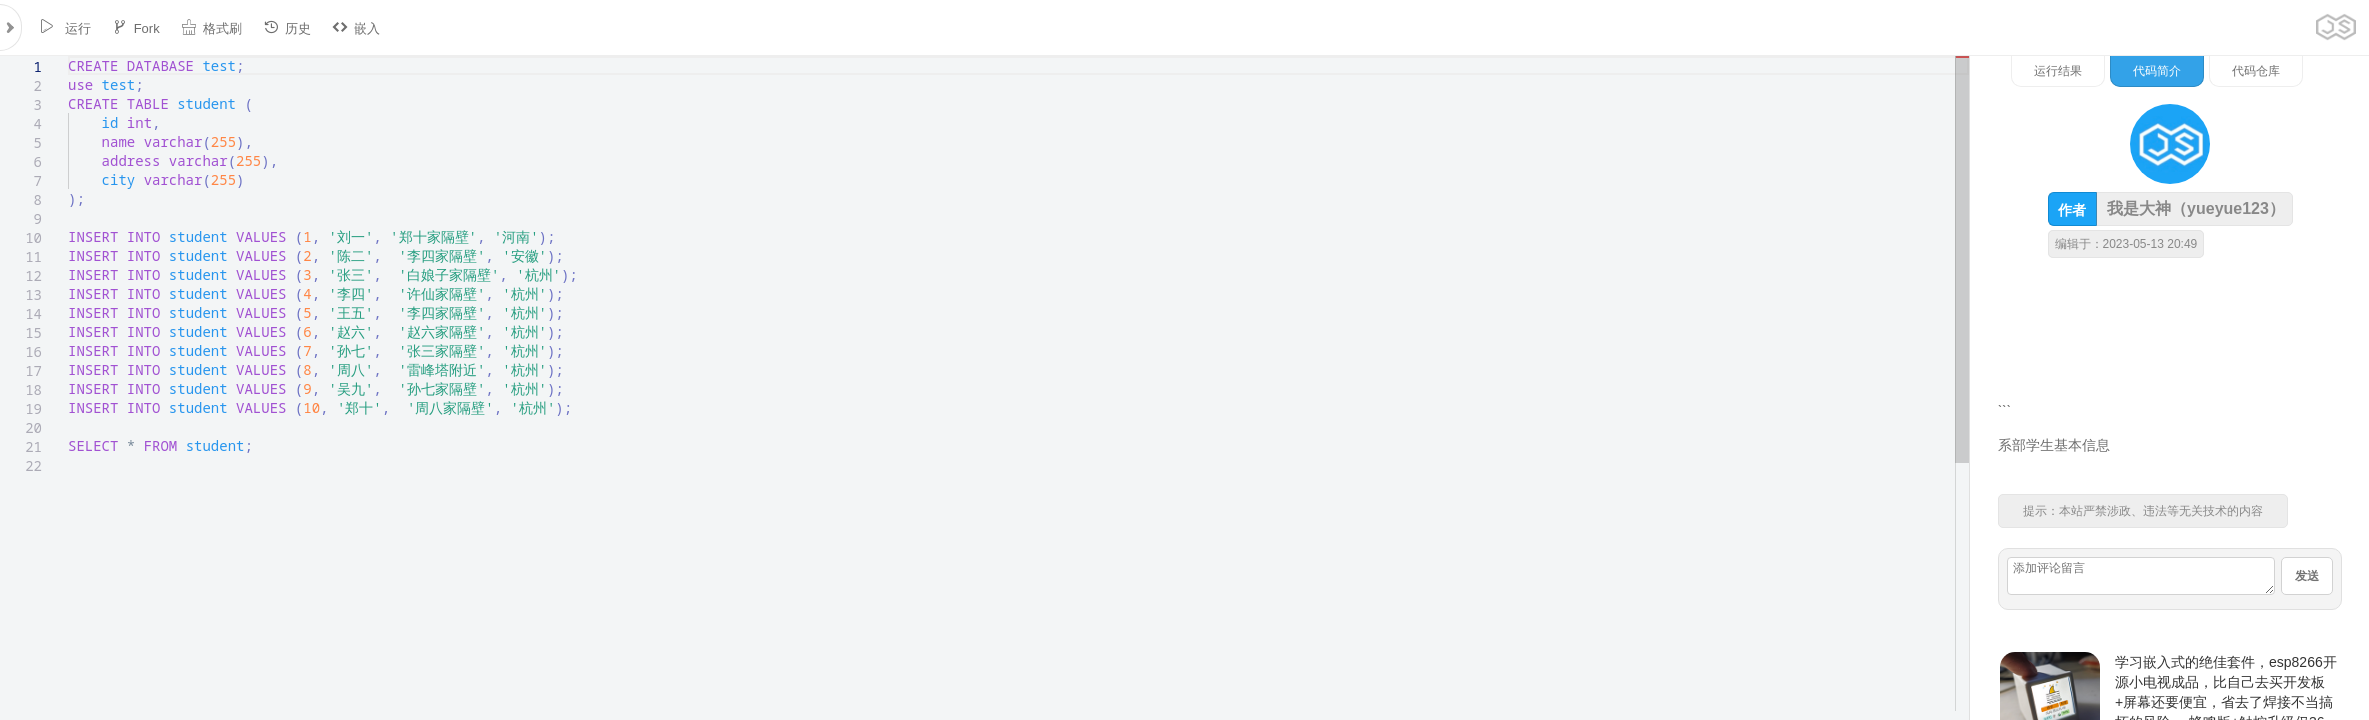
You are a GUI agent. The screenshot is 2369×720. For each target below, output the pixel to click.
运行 (65, 27)
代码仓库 (2256, 71)
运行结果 (2058, 71)
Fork (136, 27)
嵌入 (356, 27)
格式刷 (211, 27)
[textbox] (68, 56)
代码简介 (2157, 71)
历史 (287, 27)
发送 (2307, 576)
